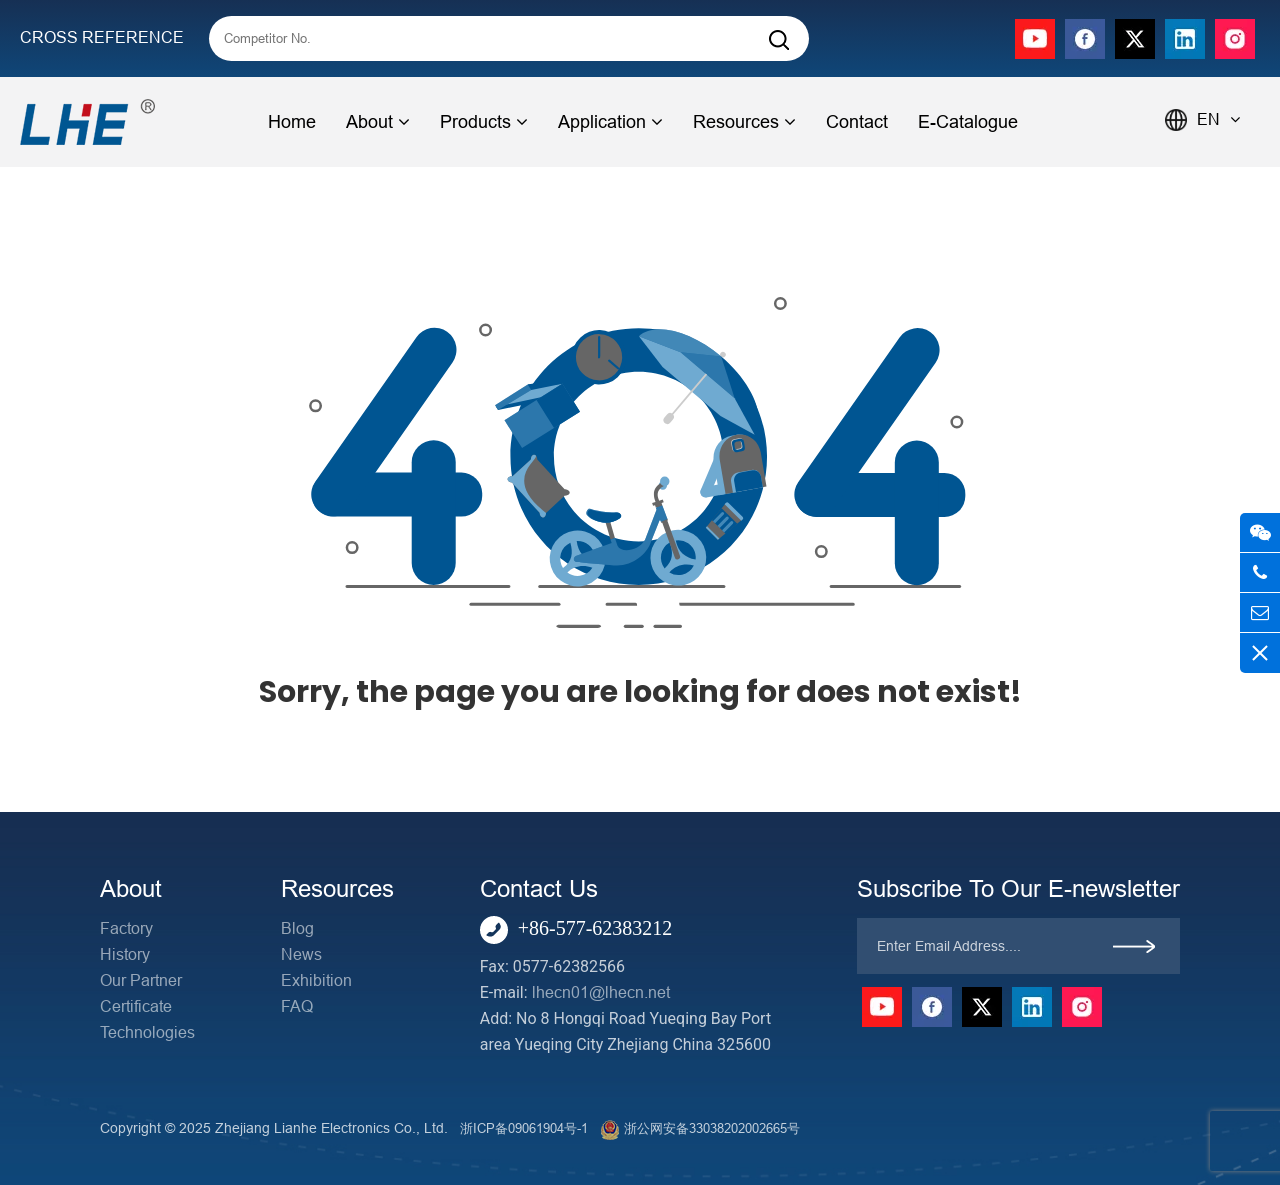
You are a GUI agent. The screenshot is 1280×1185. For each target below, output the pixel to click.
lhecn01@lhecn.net (601, 992)
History (125, 954)
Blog (297, 928)
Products (484, 122)
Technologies (147, 1032)
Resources (744, 122)
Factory (126, 928)
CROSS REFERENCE (102, 37)
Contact (857, 122)
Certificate (136, 1006)
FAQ (297, 1006)
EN (1218, 119)
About (378, 122)
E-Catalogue (968, 122)
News (301, 954)
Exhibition (316, 980)
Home (292, 122)
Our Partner (141, 980)
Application (610, 122)
